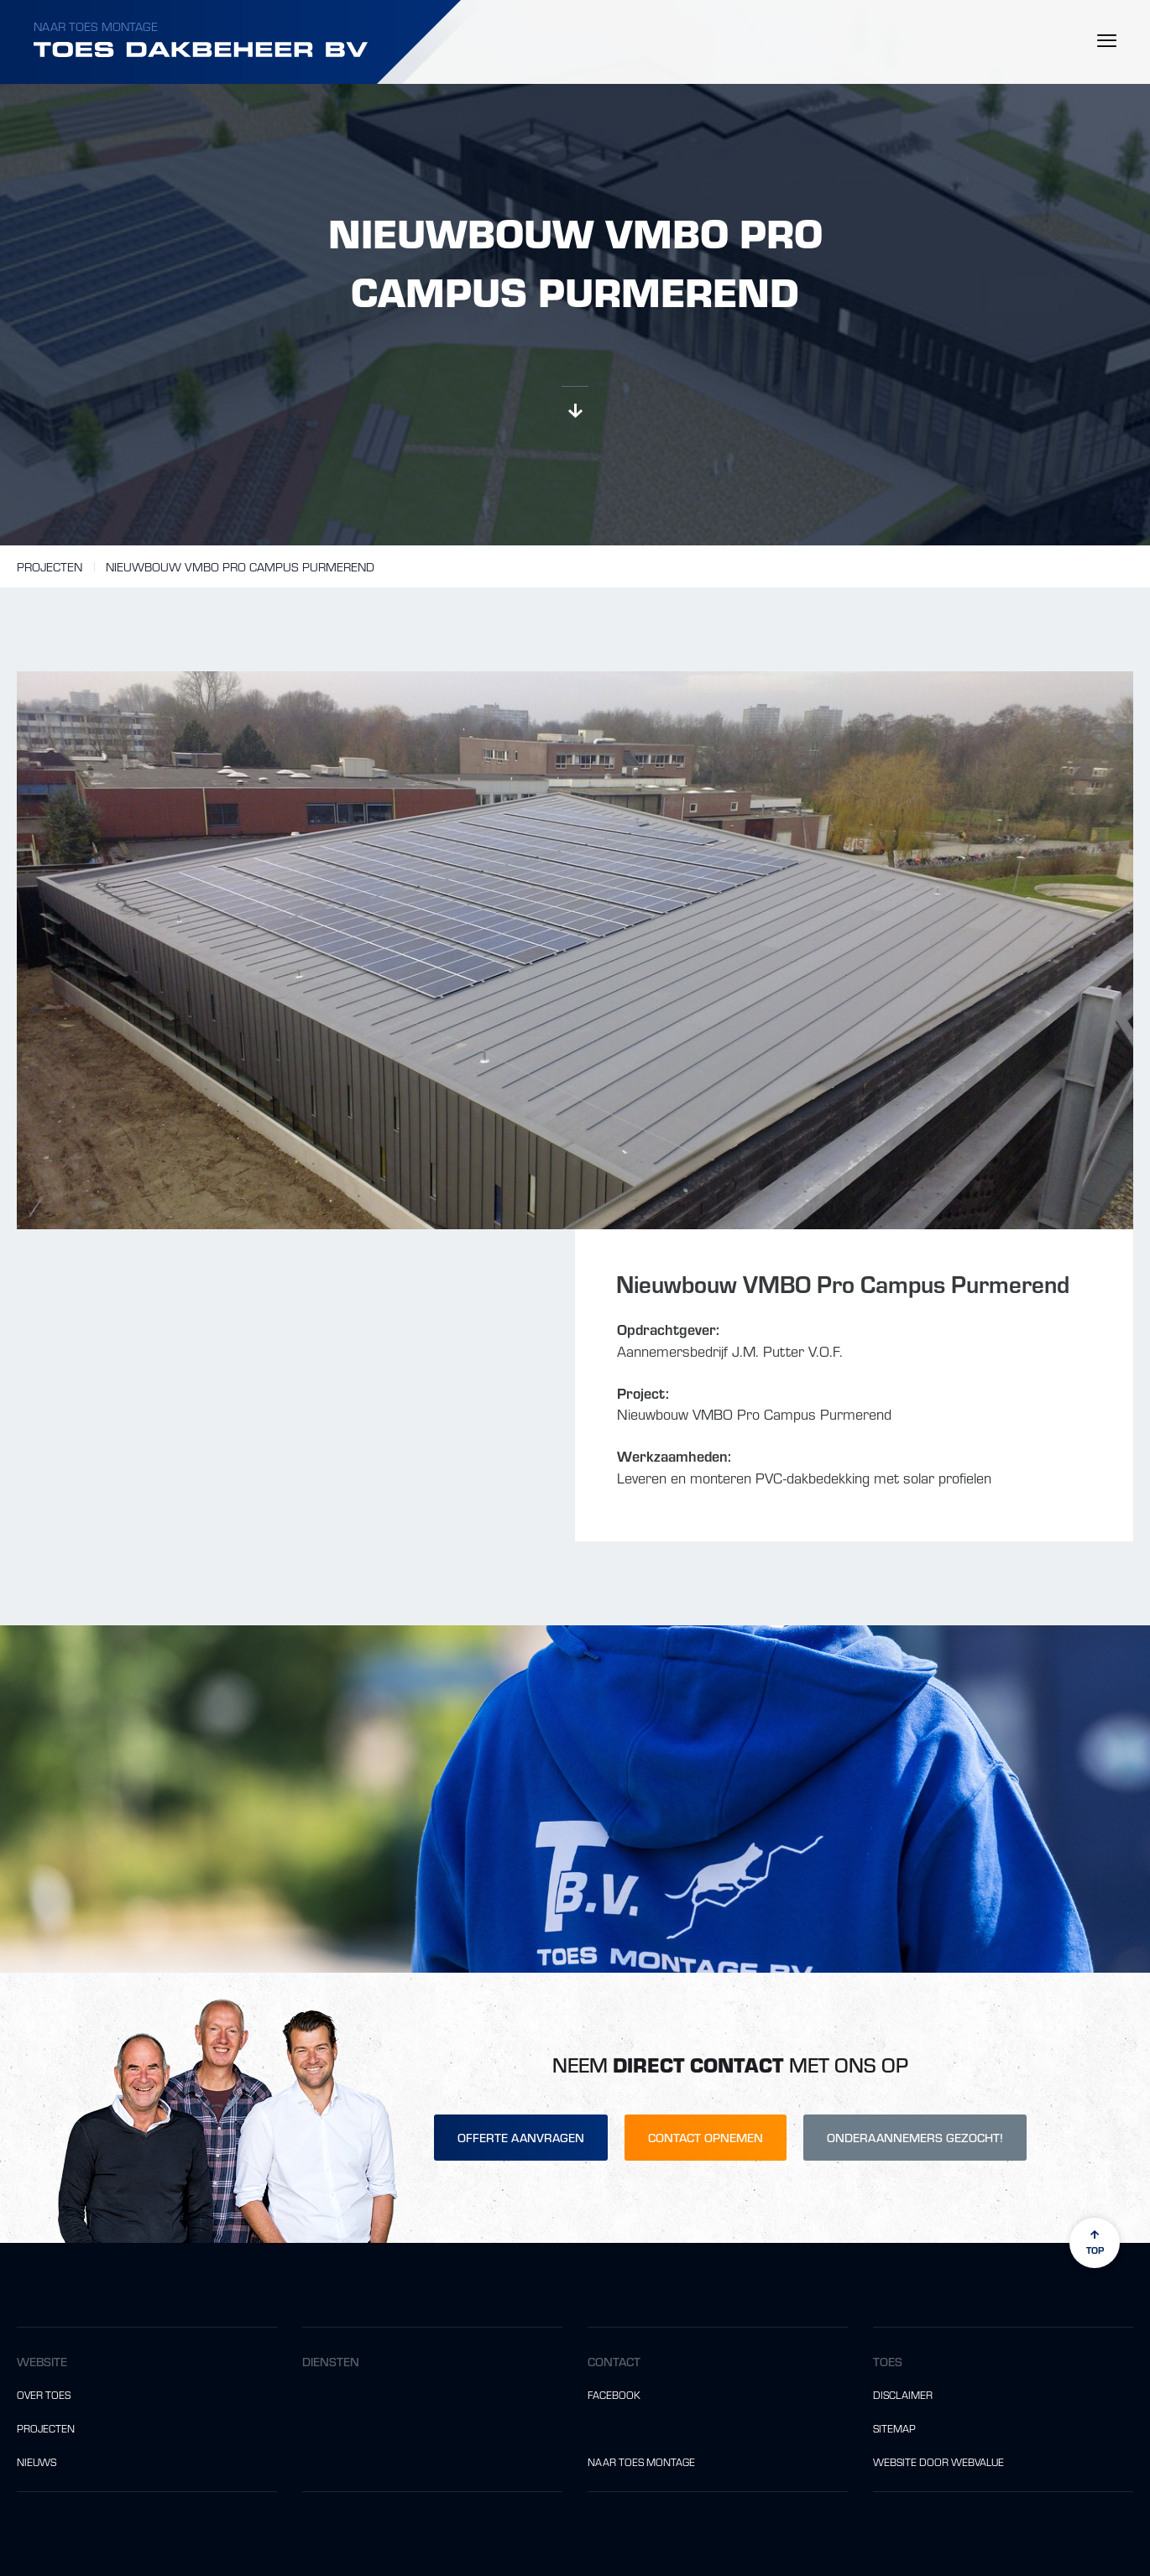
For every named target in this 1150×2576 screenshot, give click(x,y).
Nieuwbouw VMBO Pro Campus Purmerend (240, 566)
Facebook (614, 2394)
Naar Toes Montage (96, 26)
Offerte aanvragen (520, 2137)
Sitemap (894, 2428)
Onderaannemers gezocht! (915, 2137)
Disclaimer (903, 2394)
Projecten (49, 566)
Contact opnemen (705, 2137)
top (1094, 2242)
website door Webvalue (938, 2461)
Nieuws (36, 2461)
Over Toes (44, 2394)
